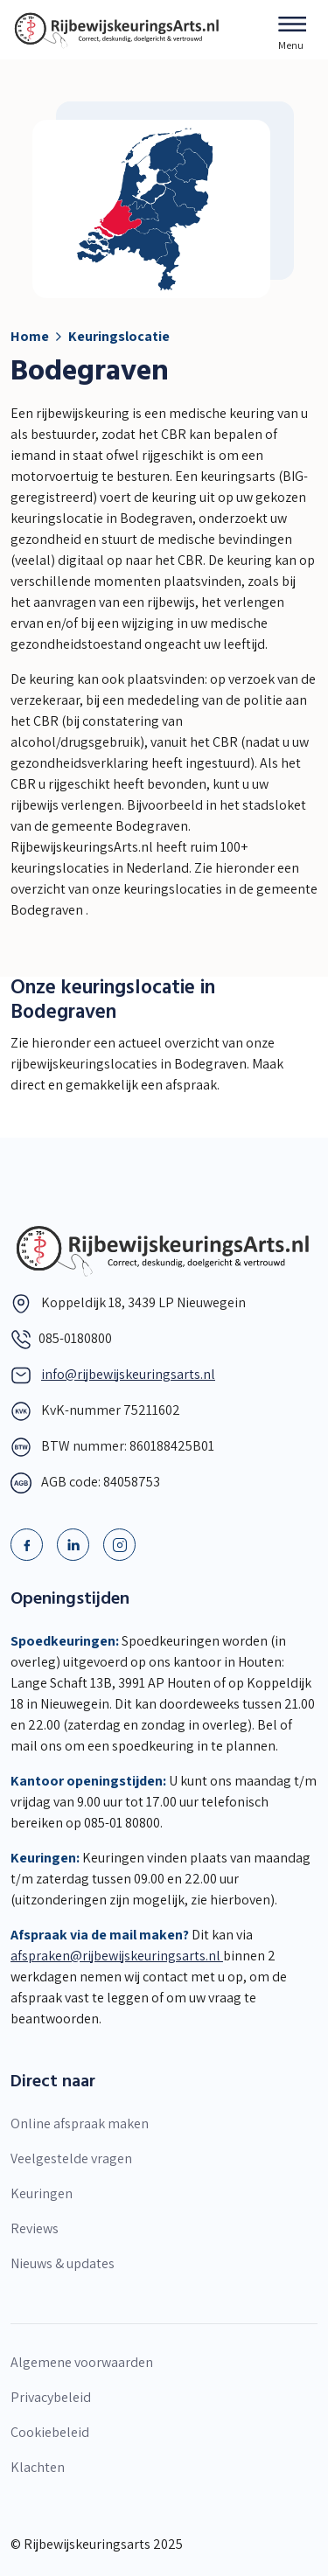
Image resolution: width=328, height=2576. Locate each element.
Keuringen (41, 2193)
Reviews (34, 2228)
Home (29, 336)
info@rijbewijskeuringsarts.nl (128, 1374)
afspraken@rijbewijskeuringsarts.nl (116, 1955)
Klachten (37, 2467)
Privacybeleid (50, 2397)
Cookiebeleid (49, 2432)
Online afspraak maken (79, 2123)
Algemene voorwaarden (81, 2362)
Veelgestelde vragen (71, 2158)
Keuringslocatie (119, 336)
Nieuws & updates (62, 2263)
